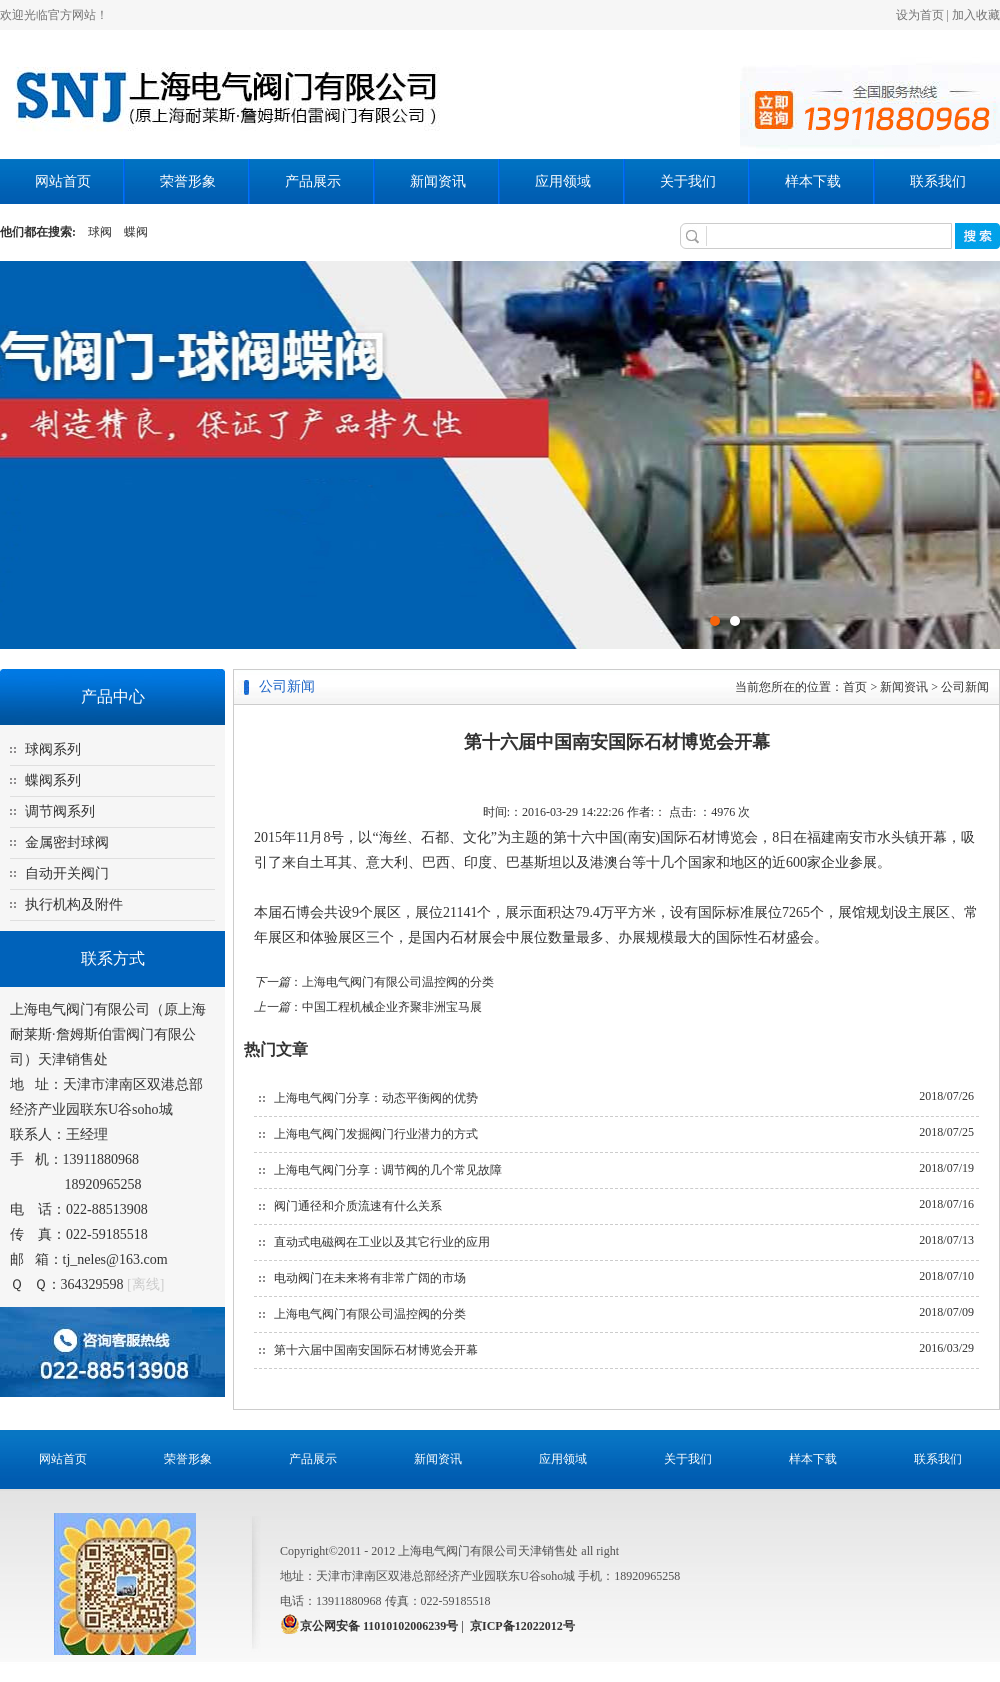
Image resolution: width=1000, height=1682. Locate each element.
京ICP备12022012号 (522, 1626)
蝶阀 (136, 232)
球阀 (100, 232)
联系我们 (938, 181)
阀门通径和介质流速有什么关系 (358, 1206)
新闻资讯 (438, 181)
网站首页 (63, 181)
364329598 (92, 1284)
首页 (855, 687)
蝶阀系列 (53, 780)
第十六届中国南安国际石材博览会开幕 (376, 1350)
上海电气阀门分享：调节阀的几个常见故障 (388, 1170)
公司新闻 (965, 687)
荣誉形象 (188, 181)
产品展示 (313, 181)
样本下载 (813, 181)
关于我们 (688, 181)
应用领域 (563, 181)
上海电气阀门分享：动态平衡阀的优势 (376, 1098)
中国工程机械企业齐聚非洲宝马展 (392, 1007)
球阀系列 (53, 749)
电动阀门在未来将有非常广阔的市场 (370, 1278)
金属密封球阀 (67, 842)
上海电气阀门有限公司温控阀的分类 (398, 982)
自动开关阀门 (67, 873)
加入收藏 (976, 15)
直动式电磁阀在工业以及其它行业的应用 (382, 1242)
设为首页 (920, 15)
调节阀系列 (60, 811)
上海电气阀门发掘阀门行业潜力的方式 (376, 1134)
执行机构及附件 (74, 904)
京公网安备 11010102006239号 (379, 1626)
